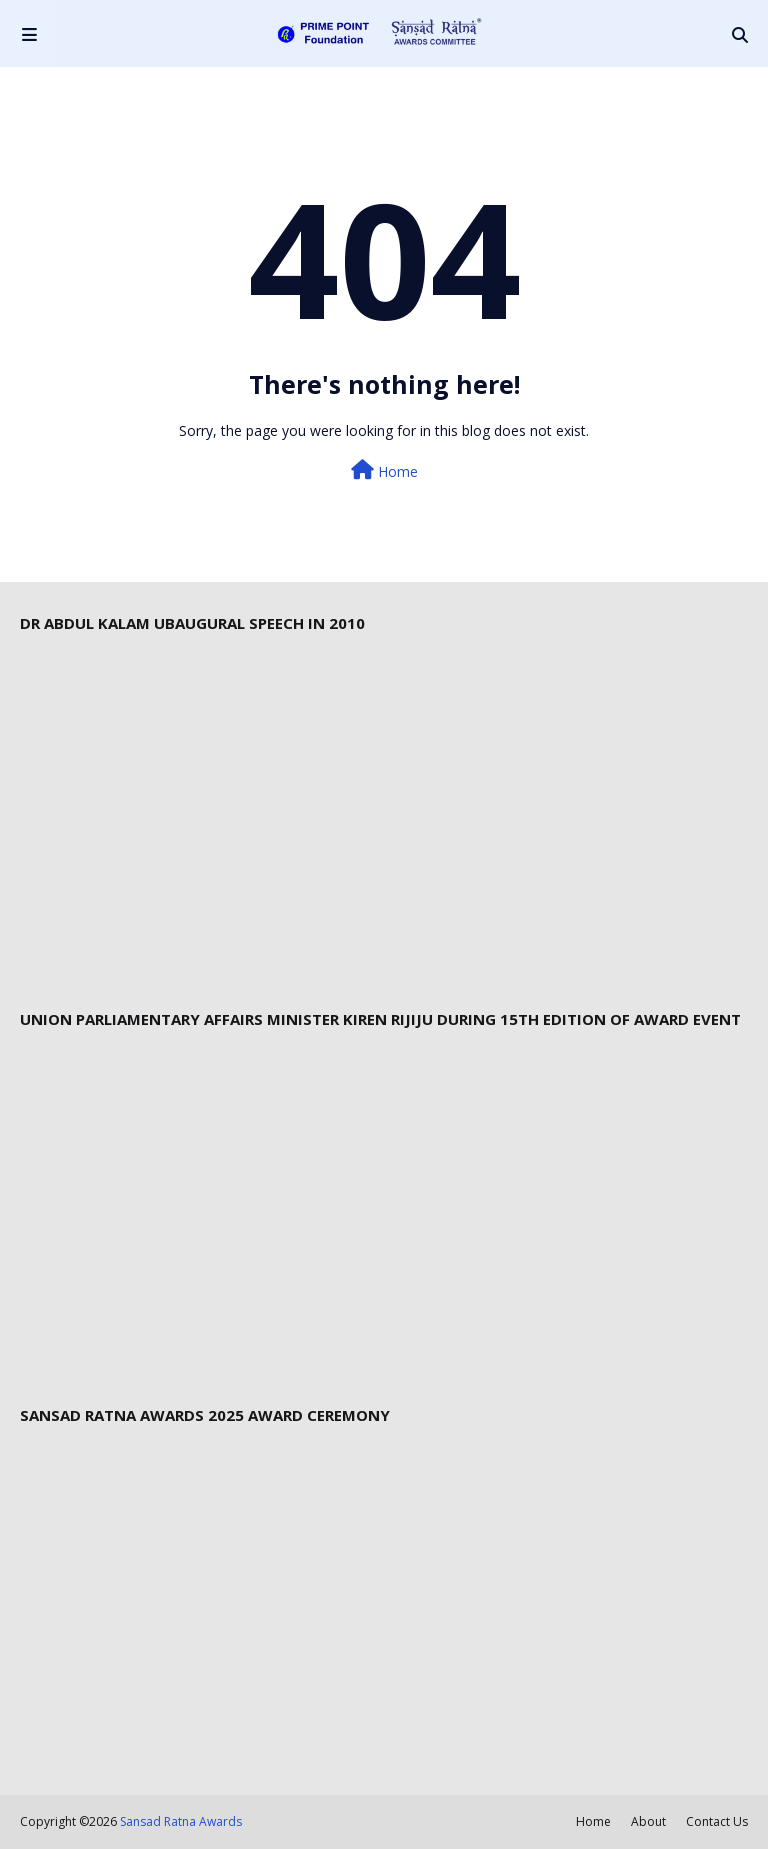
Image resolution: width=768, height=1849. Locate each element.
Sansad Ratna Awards (181, 1821)
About (648, 1821)
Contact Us (717, 1821)
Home (384, 470)
